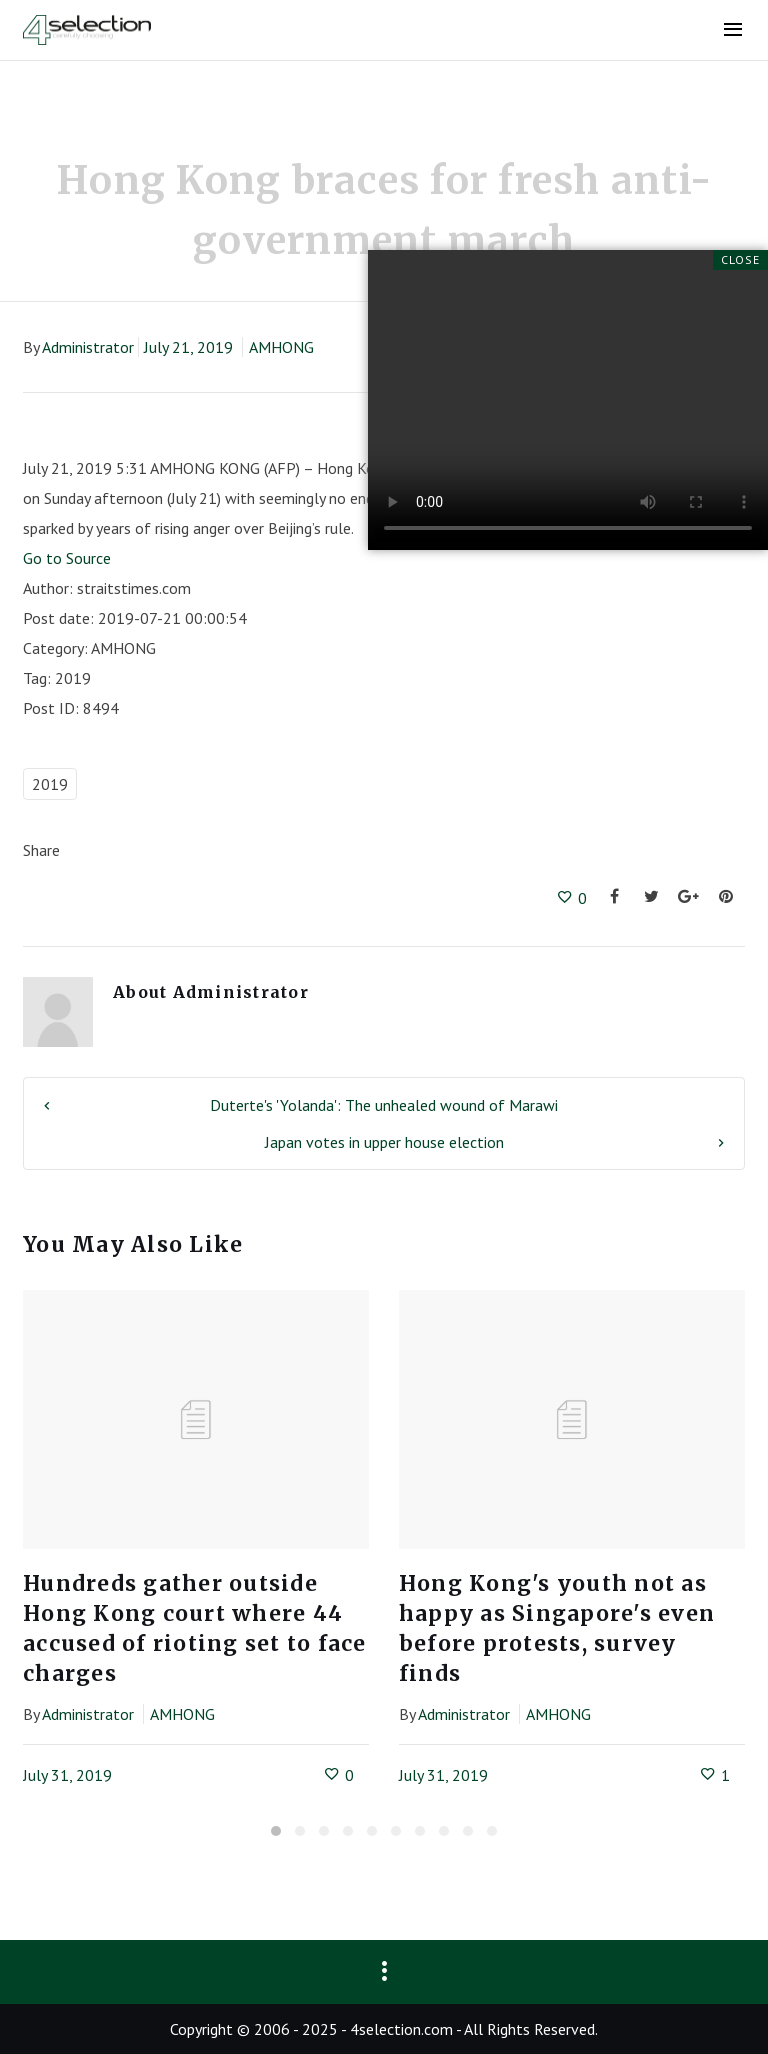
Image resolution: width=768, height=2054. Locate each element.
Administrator (88, 347)
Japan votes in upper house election (384, 1142)
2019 (50, 784)
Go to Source (67, 558)
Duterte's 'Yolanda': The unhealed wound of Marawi (384, 1105)
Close (740, 259)
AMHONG (281, 347)
